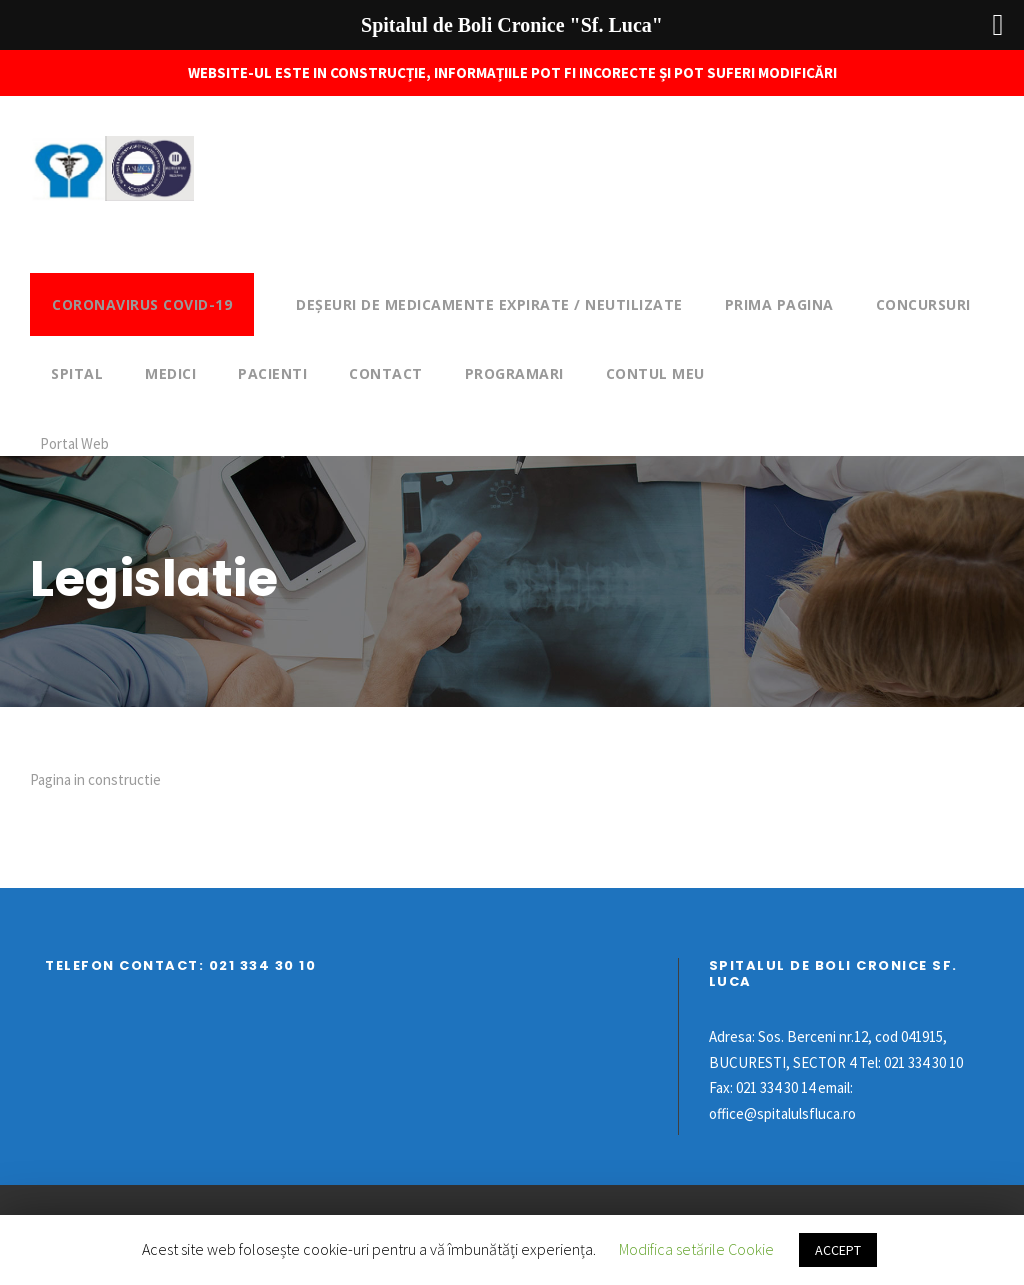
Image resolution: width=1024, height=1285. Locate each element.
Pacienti (272, 373)
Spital (77, 373)
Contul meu (655, 373)
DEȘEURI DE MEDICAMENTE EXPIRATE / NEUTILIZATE (489, 304)
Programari (514, 373)
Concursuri (923, 304)
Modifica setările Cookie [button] (696, 1249)
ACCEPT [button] (838, 1250)
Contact (386, 373)
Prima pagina (779, 304)
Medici (170, 373)
